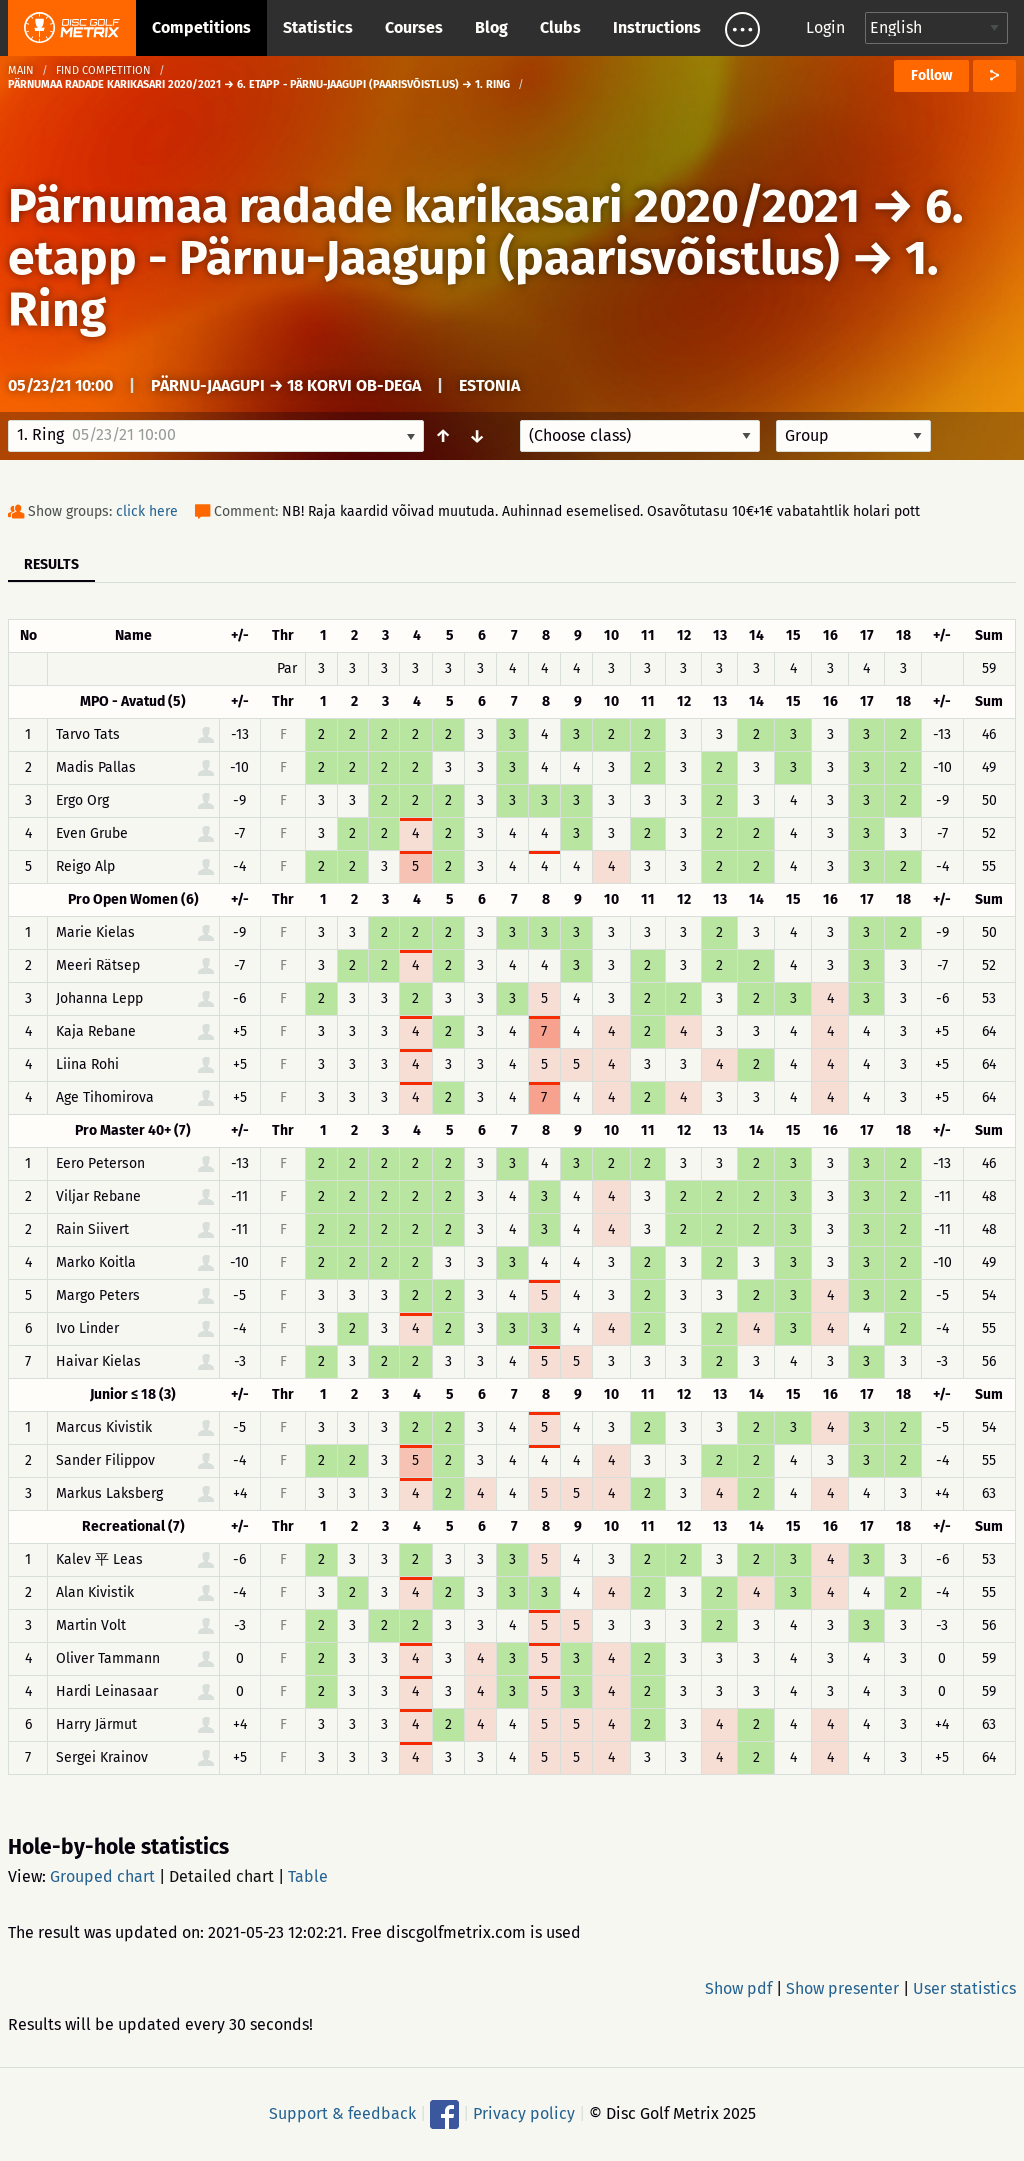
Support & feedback (342, 2113)
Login (825, 27)
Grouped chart (102, 1876)
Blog (491, 27)
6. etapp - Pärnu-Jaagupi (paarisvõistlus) (486, 232)
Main (21, 70)
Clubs (560, 27)
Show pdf (738, 1988)
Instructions (657, 27)
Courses (414, 27)
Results (51, 564)
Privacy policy (524, 2113)
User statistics (964, 1988)
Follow (931, 75)
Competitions (201, 27)
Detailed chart (221, 1876)
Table (308, 1876)
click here (147, 511)
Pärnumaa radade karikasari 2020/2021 (434, 206)
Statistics (318, 27)
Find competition (103, 70)
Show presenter (842, 1988)
